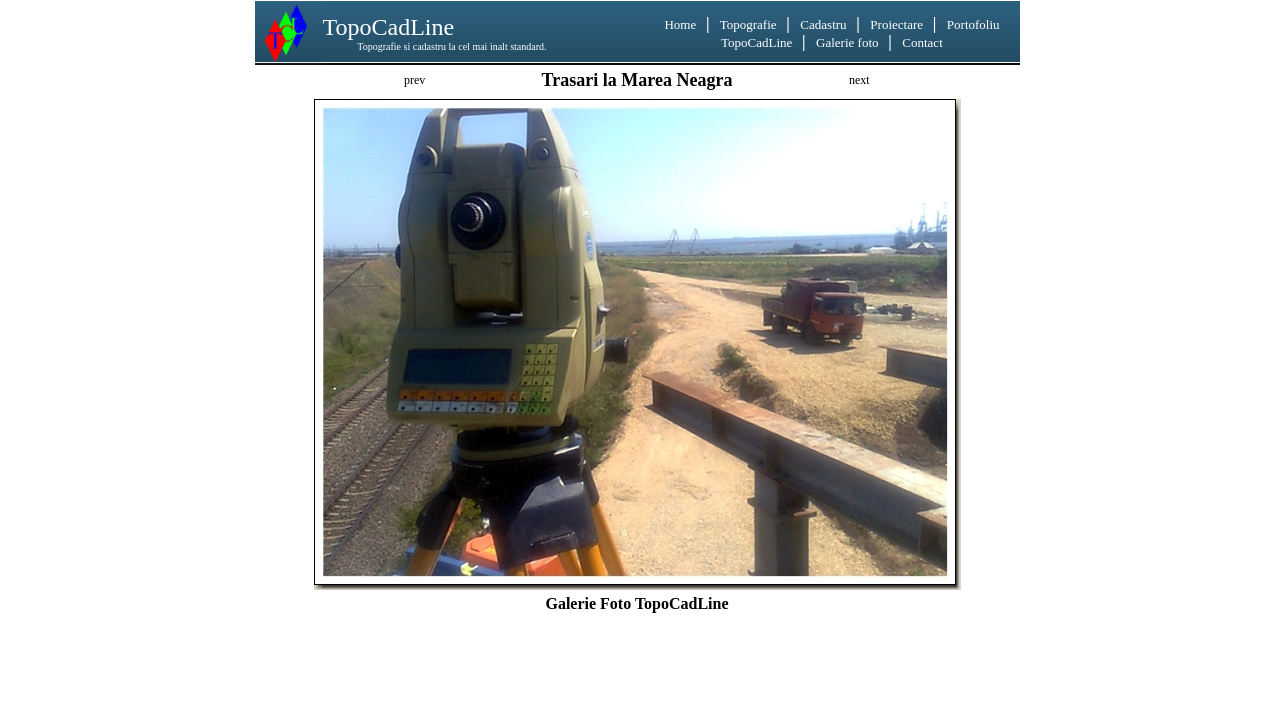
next (859, 80)
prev (414, 80)
